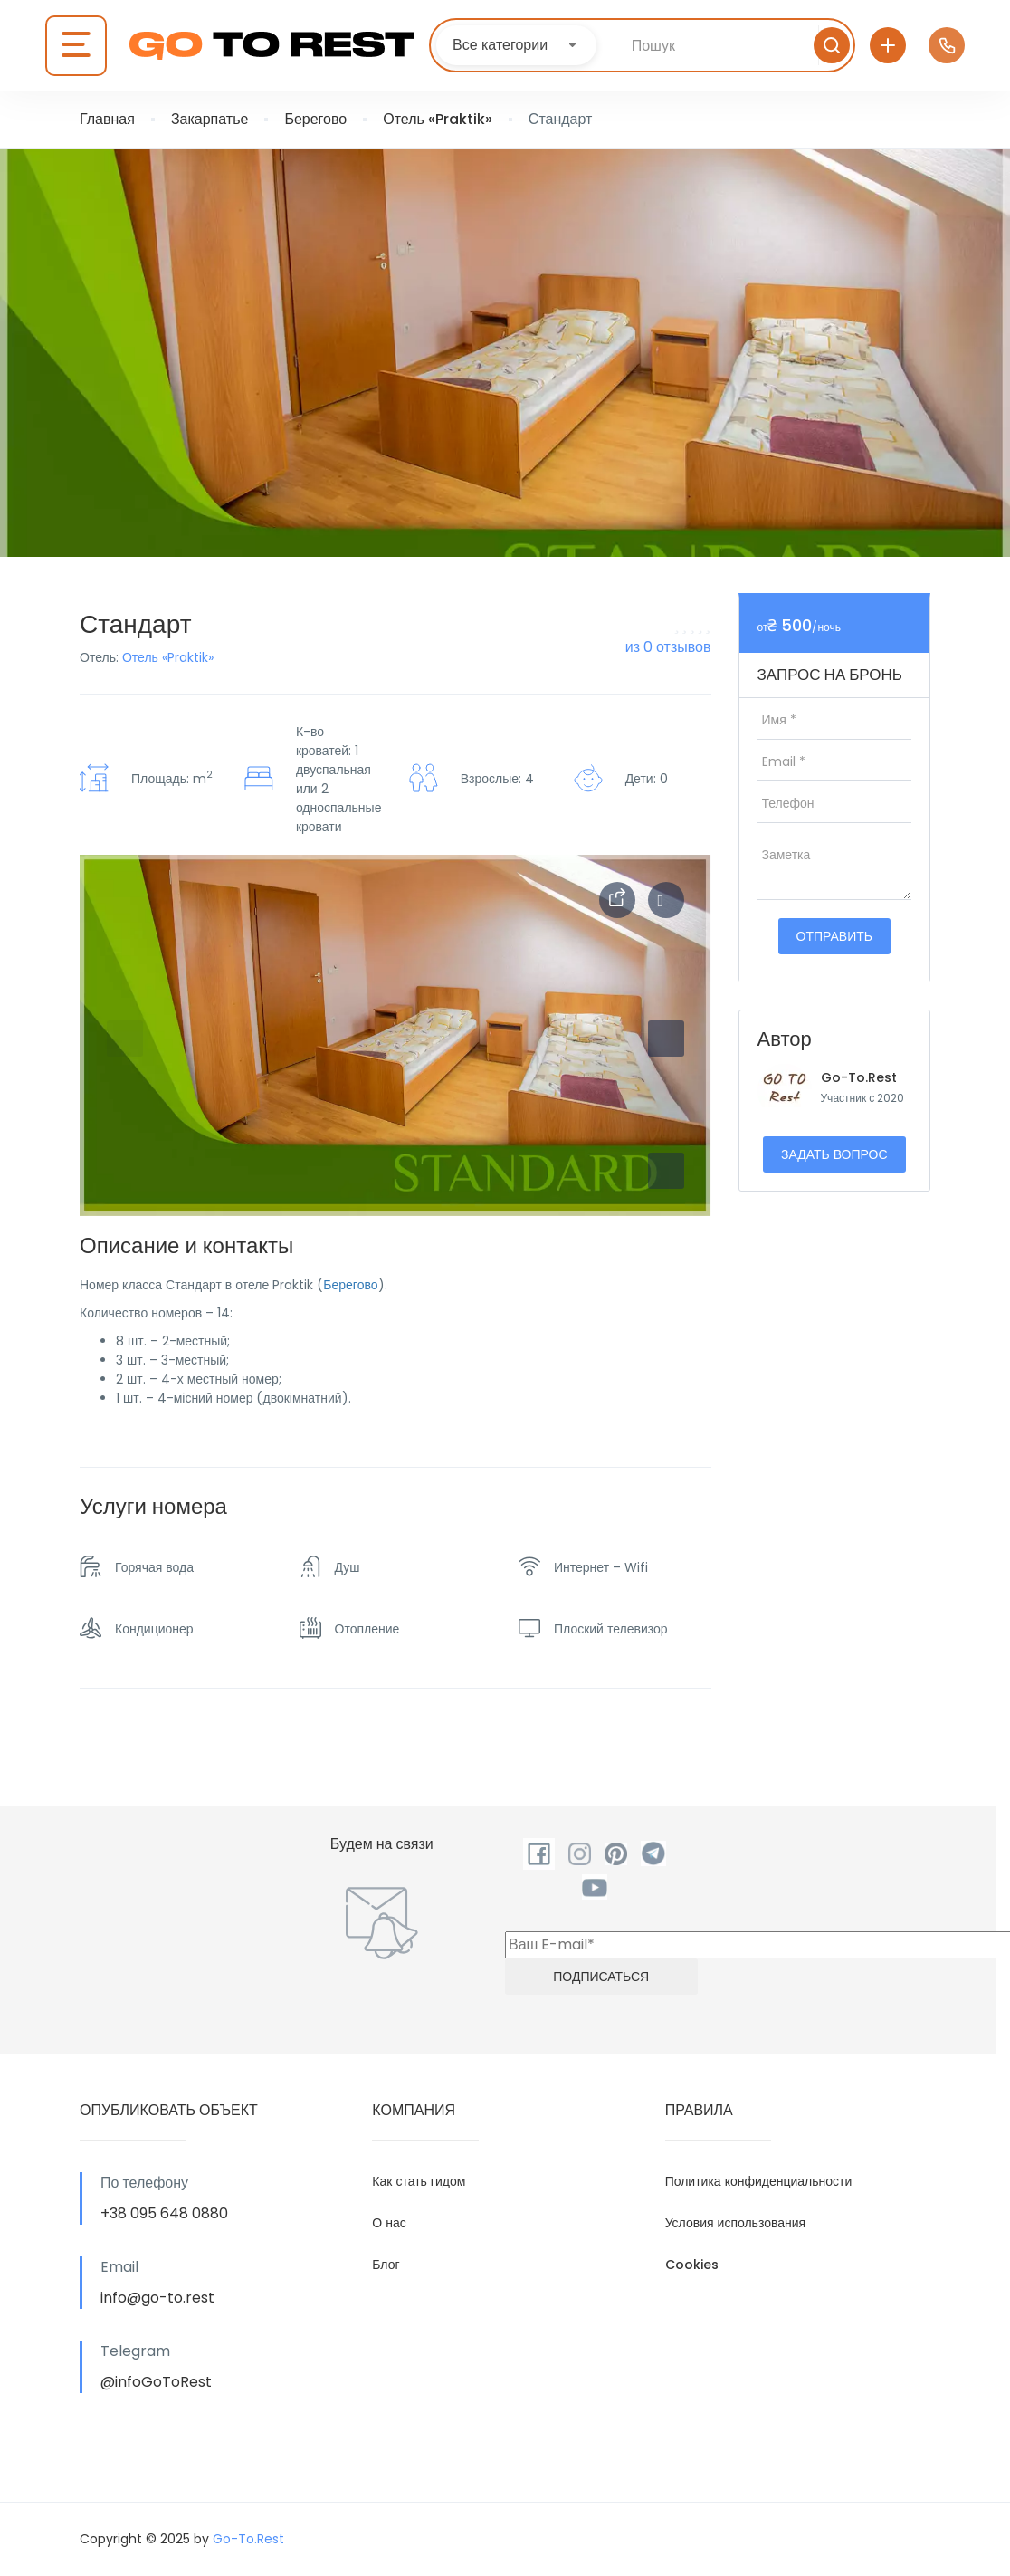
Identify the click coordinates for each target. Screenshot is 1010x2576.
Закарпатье (209, 119)
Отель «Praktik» (437, 119)
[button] (666, 1171)
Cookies (692, 2264)
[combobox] (516, 45)
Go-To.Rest (859, 1077)
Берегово (315, 119)
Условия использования (735, 2223)
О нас (388, 2223)
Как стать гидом (418, 2181)
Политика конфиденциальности (759, 2181)
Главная (107, 119)
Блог (385, 2264)
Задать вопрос (834, 1154)
